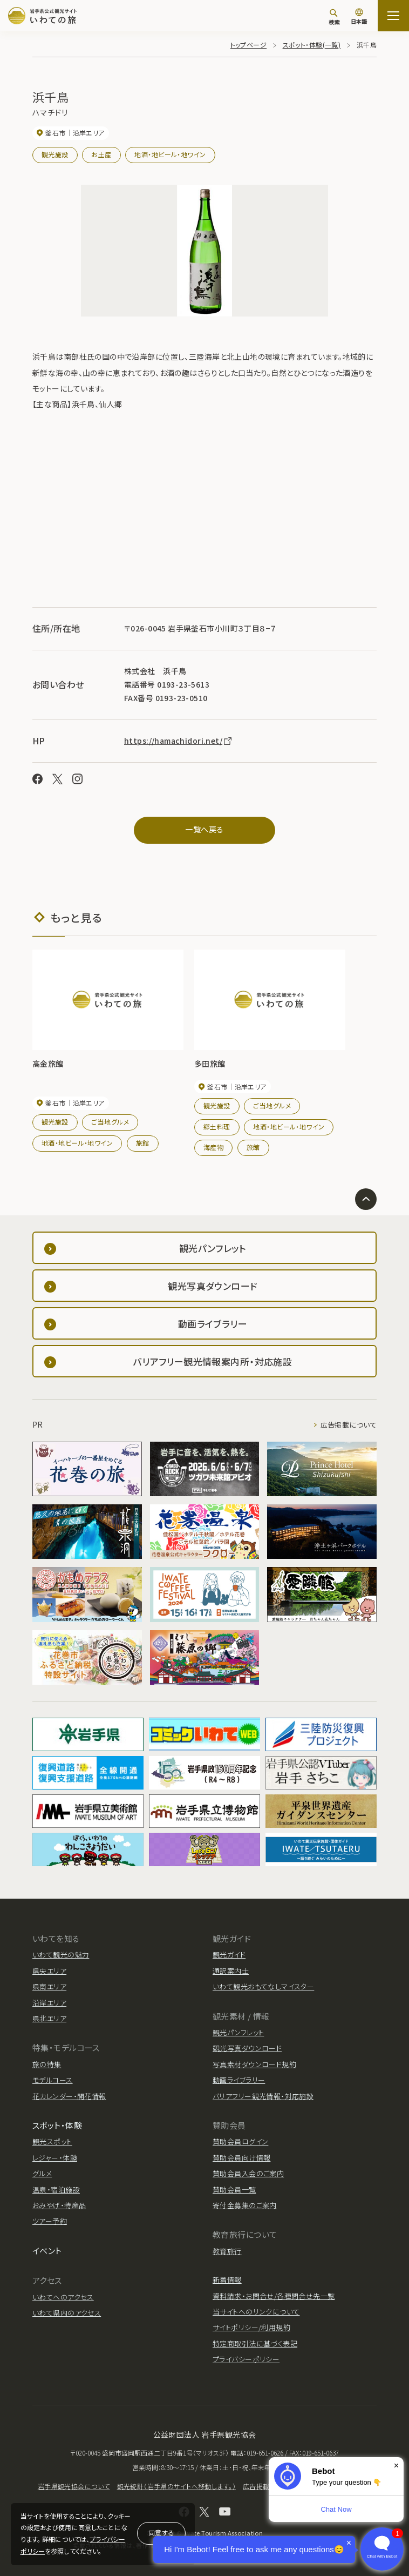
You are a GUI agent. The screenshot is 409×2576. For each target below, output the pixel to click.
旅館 (142, 1142)
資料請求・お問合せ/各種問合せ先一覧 (274, 2296)
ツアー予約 (49, 2221)
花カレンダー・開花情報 (69, 2096)
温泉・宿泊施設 (56, 2189)
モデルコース (52, 2080)
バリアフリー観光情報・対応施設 (263, 2096)
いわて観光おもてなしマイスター (263, 1986)
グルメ (42, 2173)
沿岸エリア (49, 2002)
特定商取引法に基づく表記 (255, 2343)
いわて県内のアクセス (66, 2313)
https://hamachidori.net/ (178, 740)
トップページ (248, 44)
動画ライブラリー (239, 2080)
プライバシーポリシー (246, 2359)
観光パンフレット (238, 2032)
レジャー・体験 (54, 2158)
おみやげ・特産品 (59, 2205)
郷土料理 (216, 1126)
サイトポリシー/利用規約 (251, 2327)
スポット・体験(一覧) (312, 44)
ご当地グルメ (110, 1121)
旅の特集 (47, 2064)
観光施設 (55, 154)
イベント (47, 2250)
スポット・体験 (57, 2125)
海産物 (213, 1147)
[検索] (334, 17)
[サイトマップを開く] (393, 15)
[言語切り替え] (359, 17)
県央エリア (49, 1971)
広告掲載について (349, 1425)
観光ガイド (229, 1954)
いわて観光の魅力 (60, 1954)
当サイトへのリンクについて (256, 2311)
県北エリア (49, 2018)
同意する (161, 2532)
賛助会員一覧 (234, 2189)
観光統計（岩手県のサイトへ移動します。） (176, 2486)
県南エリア (49, 1986)
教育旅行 (227, 2251)
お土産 (101, 154)
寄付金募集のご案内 (245, 2205)
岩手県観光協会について (74, 2486)
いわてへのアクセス (63, 2297)
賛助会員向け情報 (241, 2158)
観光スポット (52, 2141)
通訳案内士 (231, 1971)
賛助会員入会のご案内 (248, 2173)
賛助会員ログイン (240, 2141)
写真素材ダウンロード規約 (254, 2064)
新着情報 (227, 2280)
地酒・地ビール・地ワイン (170, 154)
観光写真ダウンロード (247, 2048)
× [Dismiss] (396, 2465)
